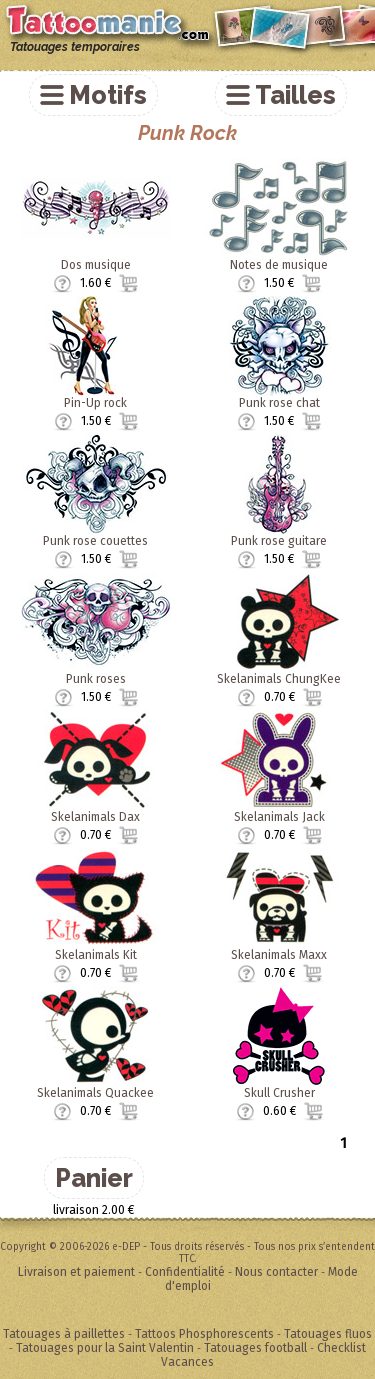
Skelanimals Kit (96, 955)
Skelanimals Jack (279, 817)
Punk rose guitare (279, 541)
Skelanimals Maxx (279, 955)
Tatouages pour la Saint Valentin (105, 1348)
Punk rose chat (279, 403)
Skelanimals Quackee (95, 1093)
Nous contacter (276, 1272)
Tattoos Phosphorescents (204, 1334)
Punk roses (96, 679)
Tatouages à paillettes (64, 1334)
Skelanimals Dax (95, 817)
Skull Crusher (279, 1093)
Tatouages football (255, 1348)
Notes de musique (279, 265)
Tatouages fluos (328, 1334)
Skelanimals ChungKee (279, 679)
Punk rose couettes (95, 541)
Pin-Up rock (95, 403)
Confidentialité (185, 1272)
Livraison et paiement (76, 1272)
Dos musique (96, 265)
